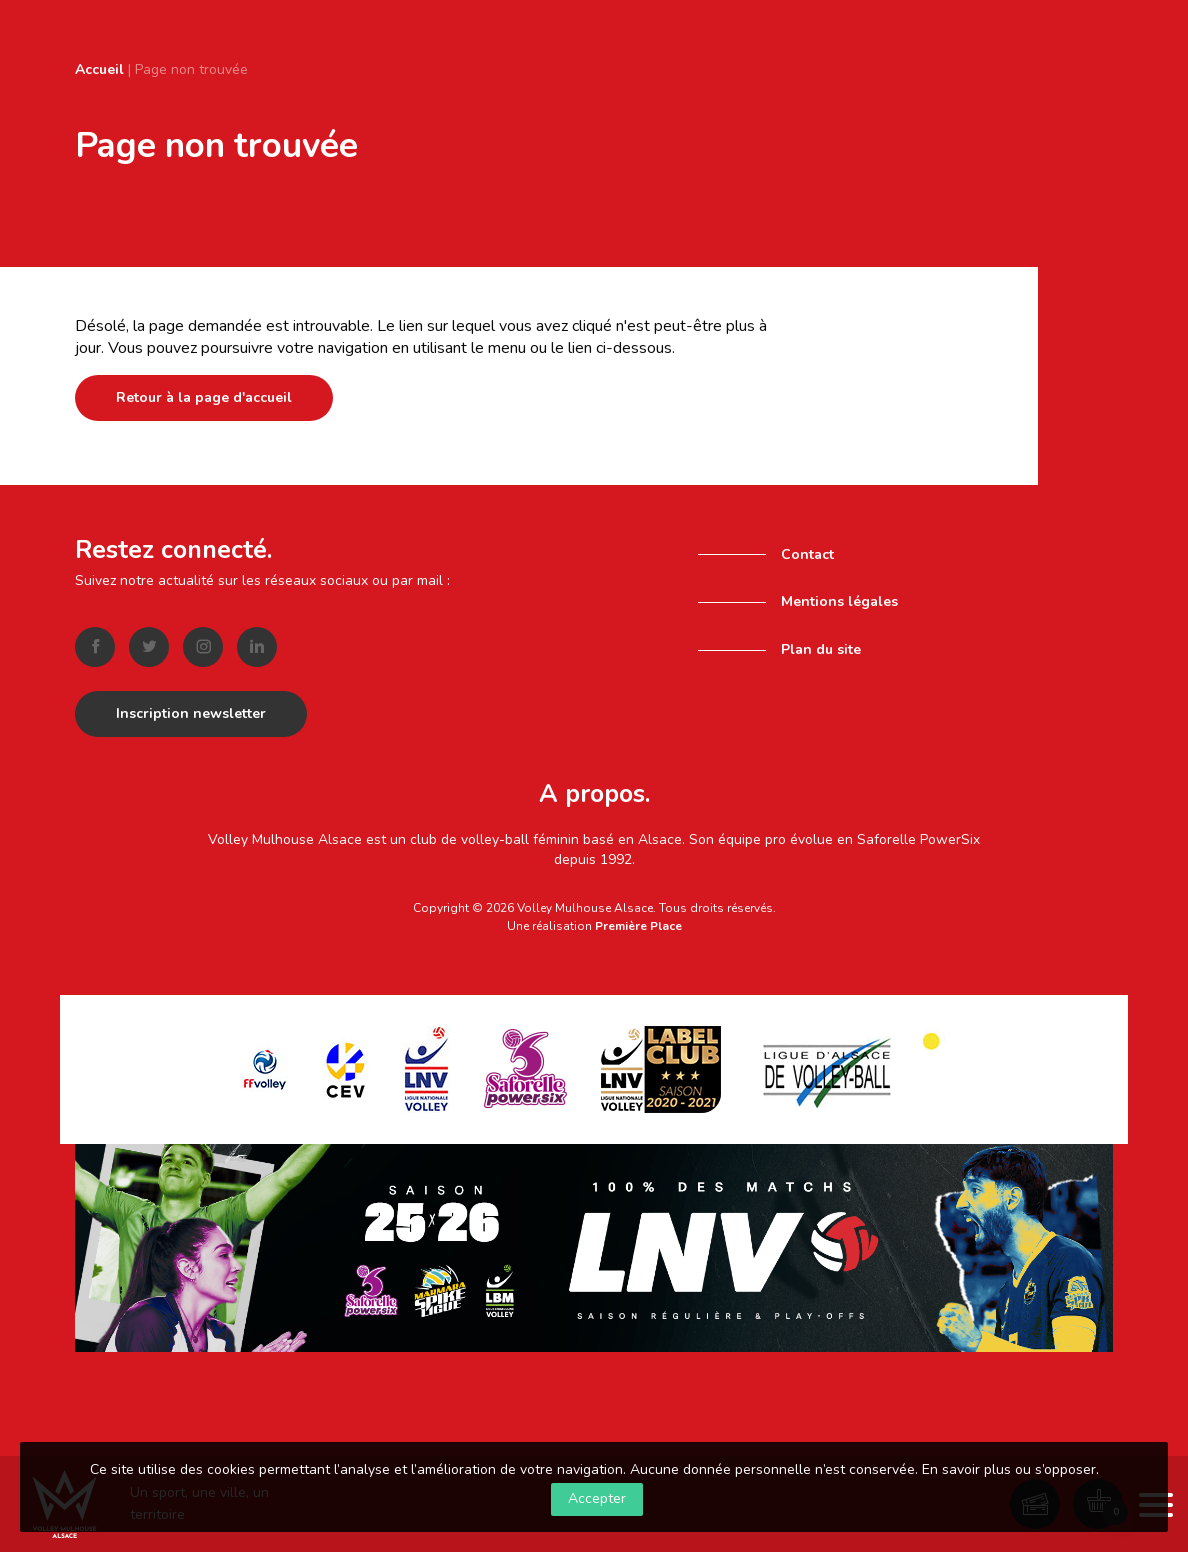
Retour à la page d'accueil (204, 397)
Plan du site (821, 649)
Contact (807, 554)
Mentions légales (839, 601)
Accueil (99, 69)
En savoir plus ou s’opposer (1009, 1469)
